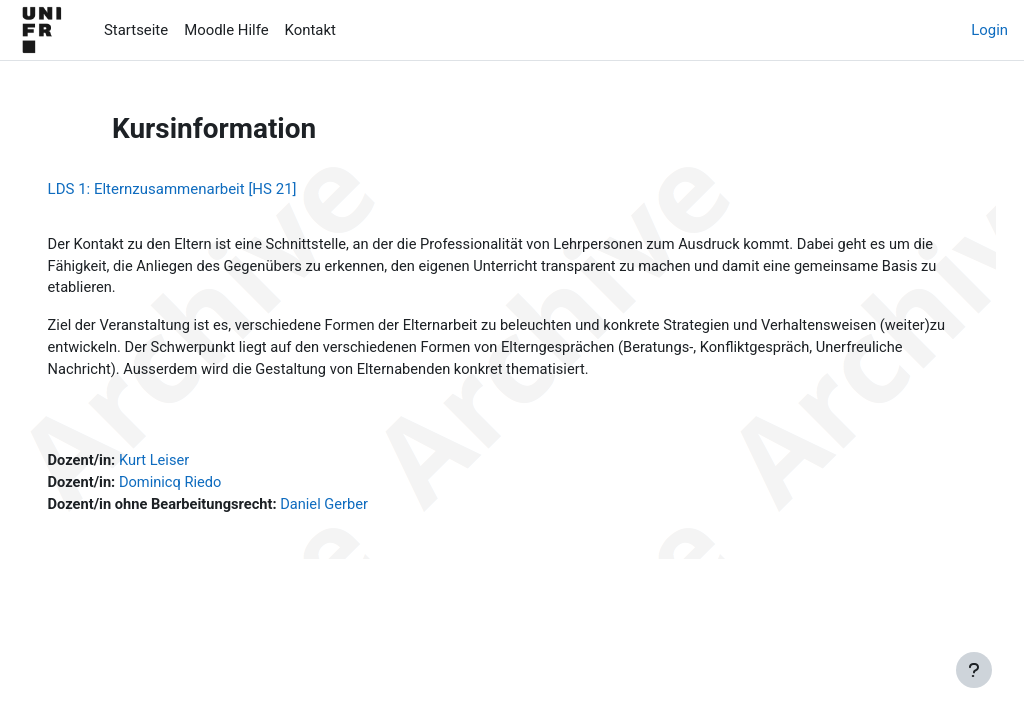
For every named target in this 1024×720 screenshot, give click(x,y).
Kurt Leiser (185, 464)
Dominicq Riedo (201, 487)
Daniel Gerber (357, 509)
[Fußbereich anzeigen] (974, 670)
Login (989, 30)
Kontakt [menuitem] (310, 30)
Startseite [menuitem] (136, 30)
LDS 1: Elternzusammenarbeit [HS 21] (200, 189)
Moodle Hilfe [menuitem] (226, 30)
